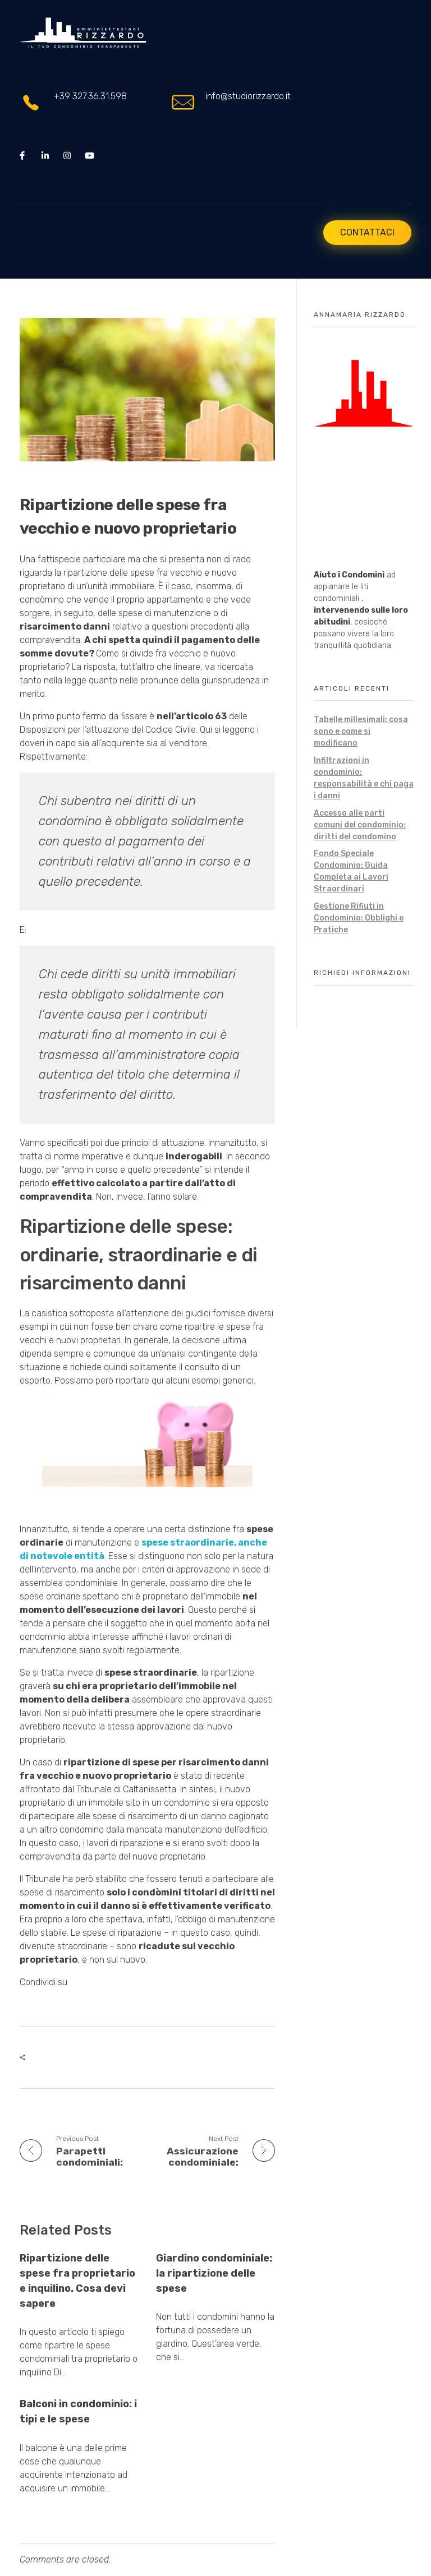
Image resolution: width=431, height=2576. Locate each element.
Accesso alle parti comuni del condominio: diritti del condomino (360, 824)
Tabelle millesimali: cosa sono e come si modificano (361, 731)
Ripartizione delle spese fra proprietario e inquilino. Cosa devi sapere (77, 2281)
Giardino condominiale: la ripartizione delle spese (214, 2273)
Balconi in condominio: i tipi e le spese (78, 2412)
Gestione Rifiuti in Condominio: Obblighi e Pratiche (359, 918)
